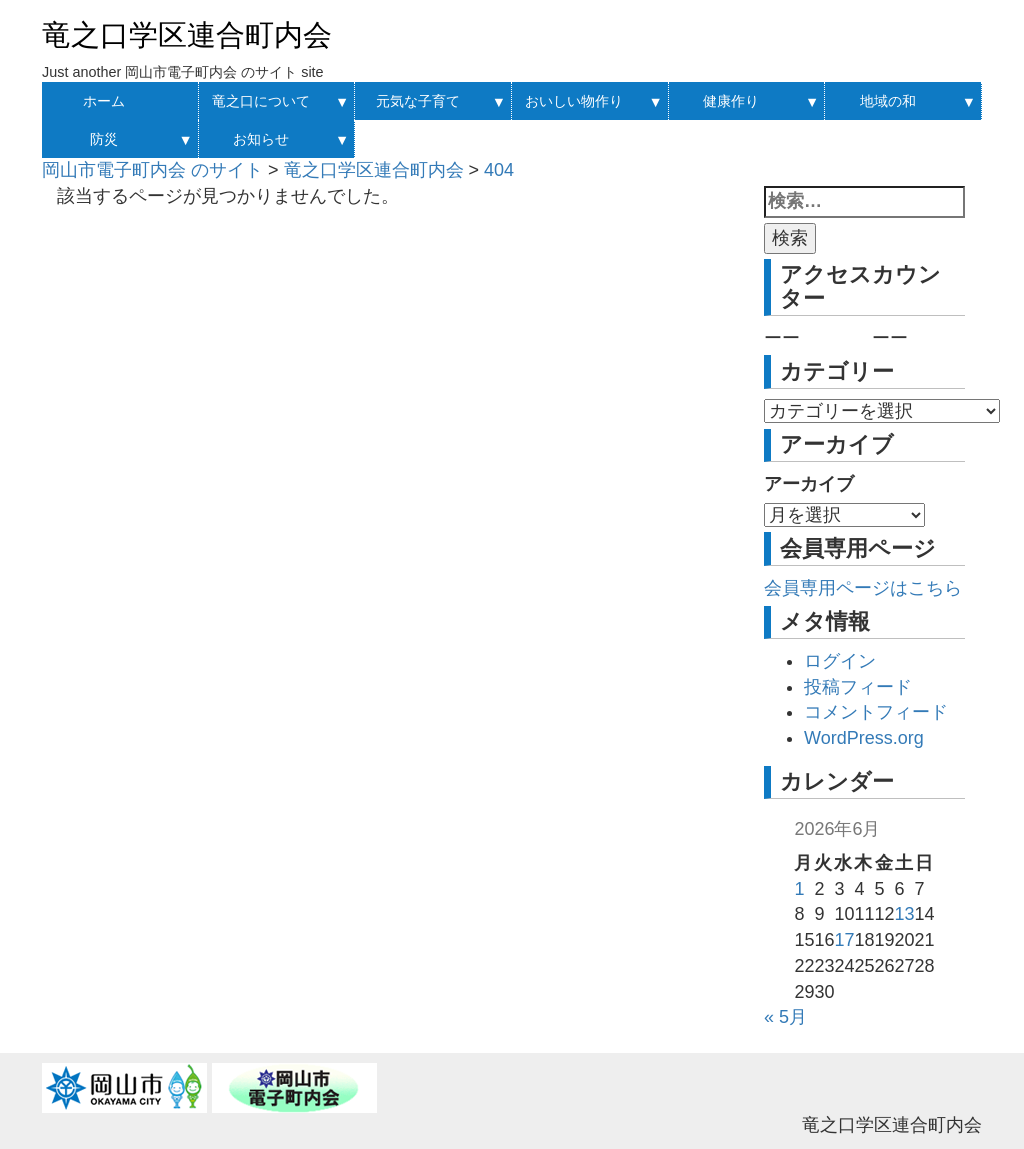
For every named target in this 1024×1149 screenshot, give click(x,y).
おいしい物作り (574, 101)
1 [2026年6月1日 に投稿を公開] (799, 889)
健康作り (731, 101)
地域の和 (888, 101)
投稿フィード (858, 687)
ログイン (840, 661)
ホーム (104, 101)
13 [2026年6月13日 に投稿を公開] (905, 914)
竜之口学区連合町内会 (187, 35)
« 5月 (785, 1017)
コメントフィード (876, 712)
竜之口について (261, 101)
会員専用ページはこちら (863, 588)
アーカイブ (809, 484)
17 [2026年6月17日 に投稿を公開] (844, 940)
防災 (104, 139)
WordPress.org (864, 738)
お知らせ (261, 139)
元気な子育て (418, 101)
